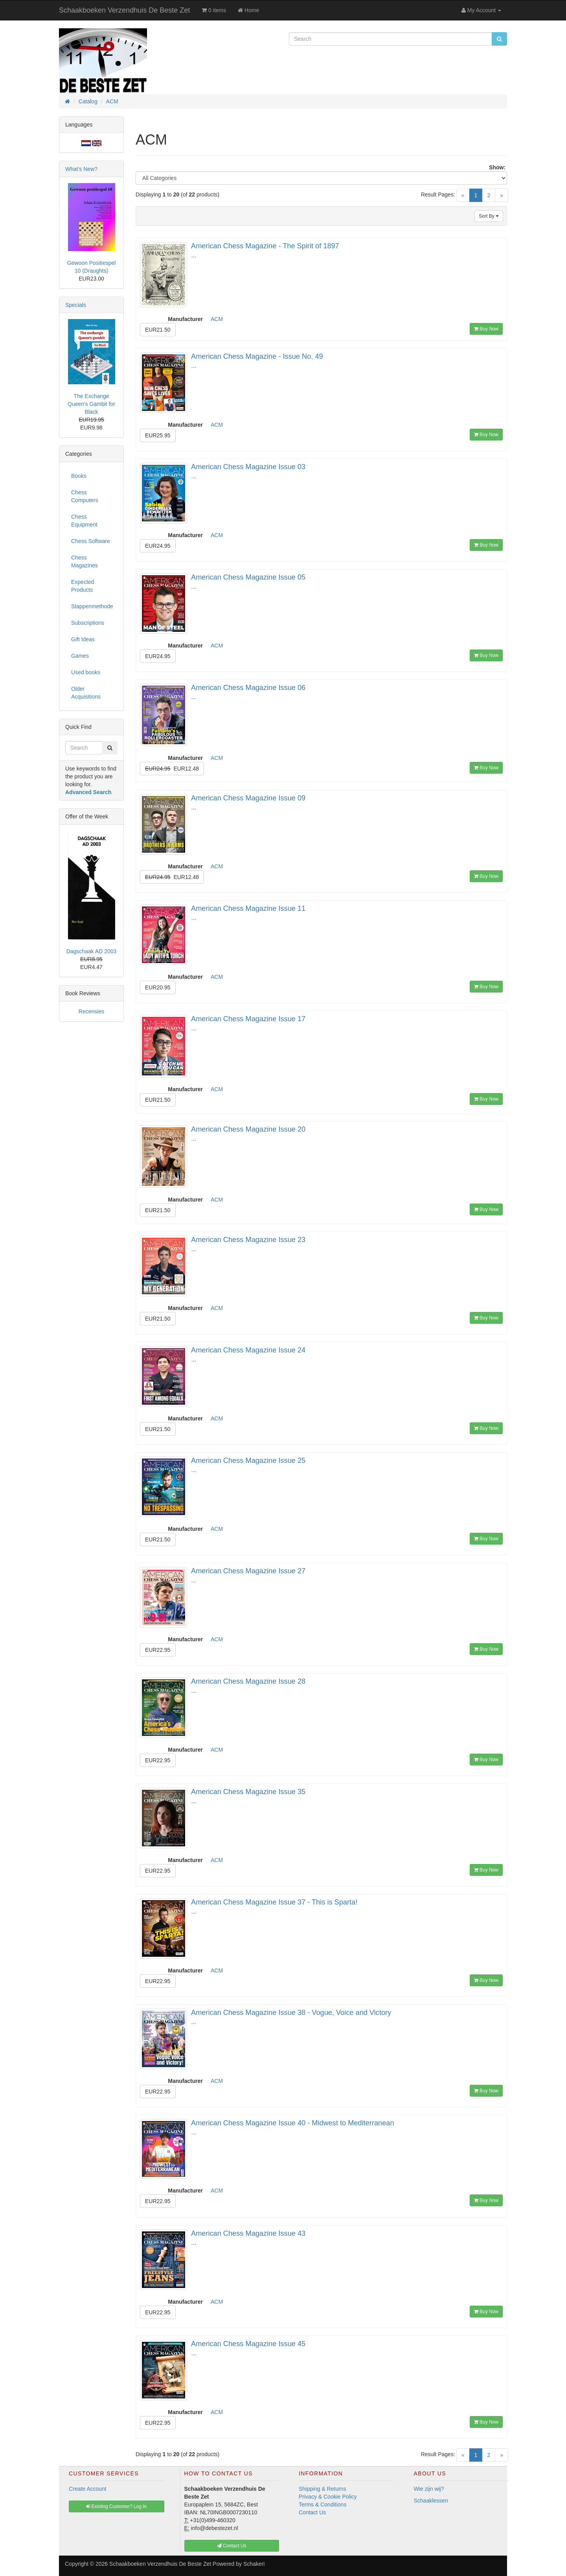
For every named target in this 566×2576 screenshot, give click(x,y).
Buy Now (486, 329)
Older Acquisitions (86, 693)
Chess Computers (84, 496)
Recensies (91, 1011)
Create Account (88, 2489)
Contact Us (312, 2512)
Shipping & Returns (322, 2489)
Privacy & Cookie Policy (328, 2496)
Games (80, 656)
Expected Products (82, 586)
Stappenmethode (92, 606)
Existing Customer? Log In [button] (116, 2506)
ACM (217, 319)
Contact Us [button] (231, 2545)
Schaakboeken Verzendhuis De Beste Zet (124, 10)
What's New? (81, 169)
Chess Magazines (84, 561)
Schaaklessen (431, 2500)
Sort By (489, 216)
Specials (75, 305)
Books (78, 476)
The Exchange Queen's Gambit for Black (91, 404)
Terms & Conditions (322, 2504)
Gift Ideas (83, 639)
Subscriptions (87, 623)
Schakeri (254, 2564)
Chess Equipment (84, 521)
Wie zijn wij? (429, 2489)
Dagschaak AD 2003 (91, 951)
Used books (85, 672)
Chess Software (90, 541)
